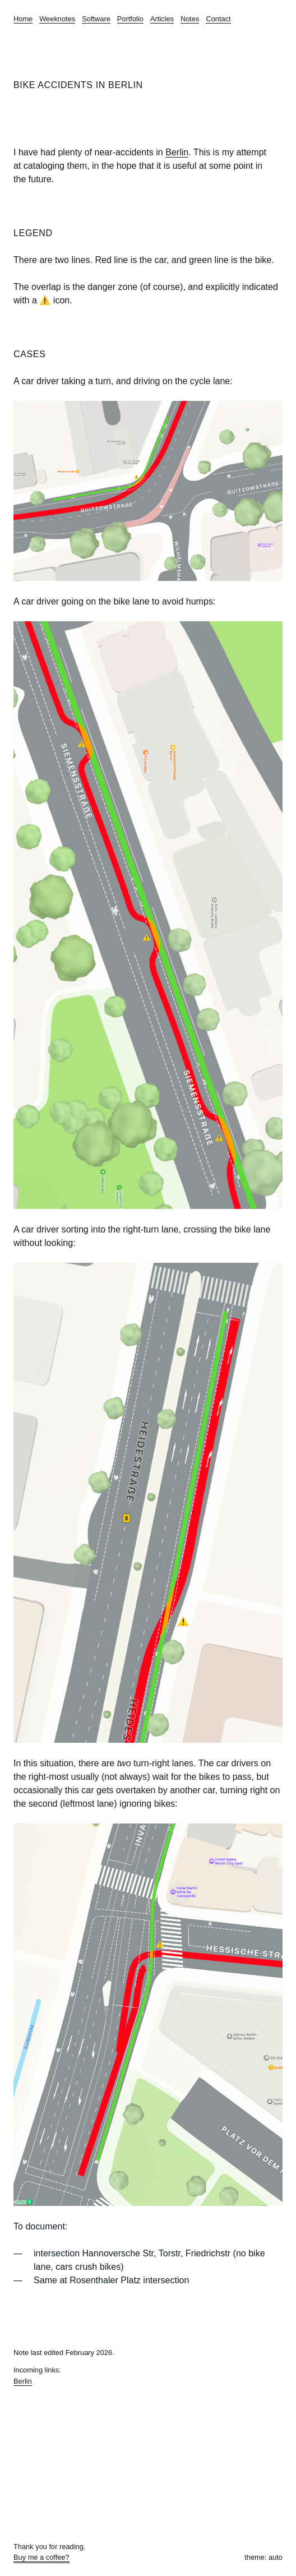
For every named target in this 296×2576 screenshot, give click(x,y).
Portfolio (130, 19)
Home (23, 19)
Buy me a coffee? (41, 2557)
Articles (162, 19)
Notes (190, 19)
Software (96, 19)
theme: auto (263, 2557)
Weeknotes (57, 19)
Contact (218, 19)
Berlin (176, 152)
